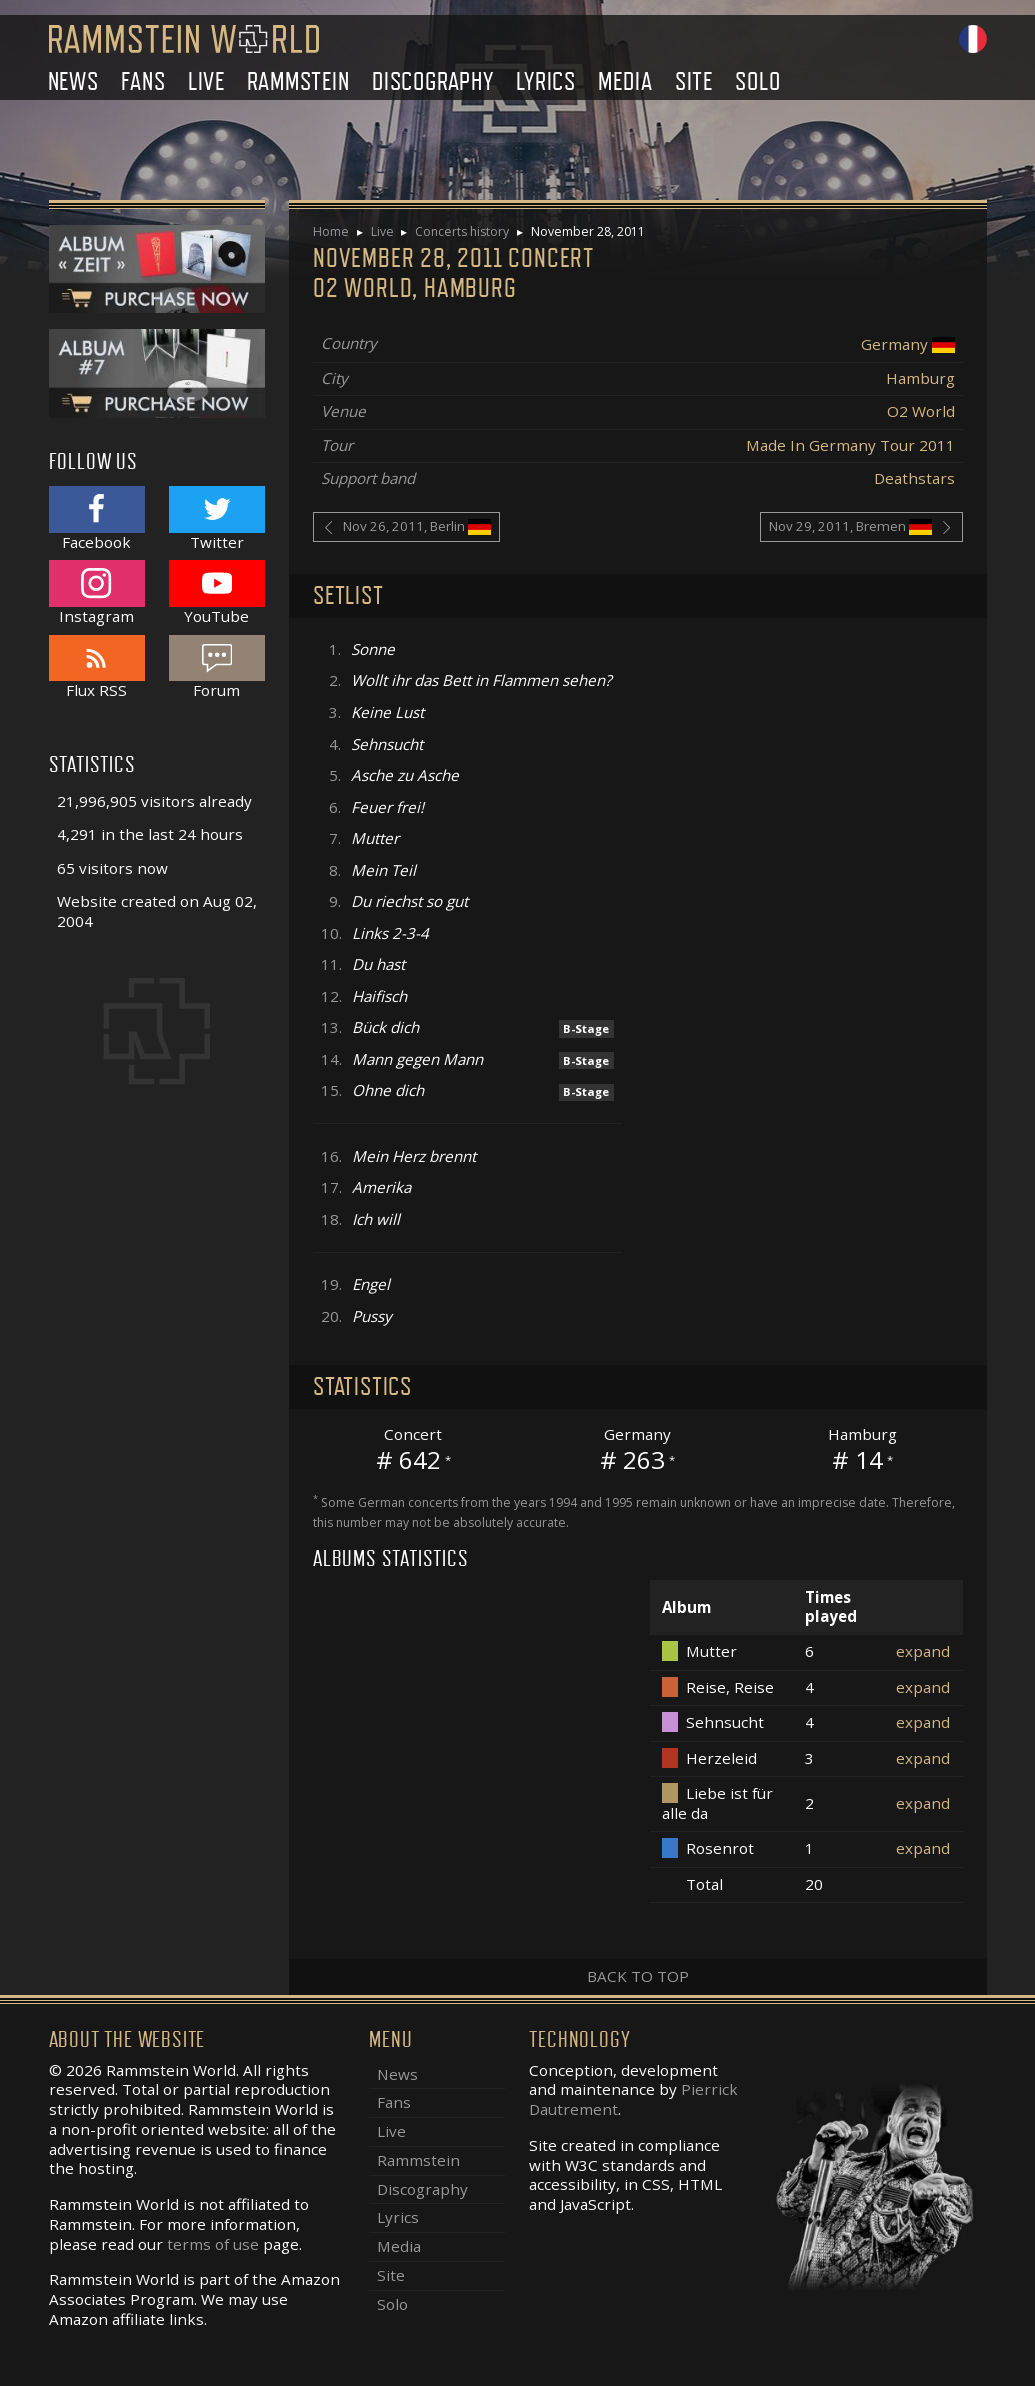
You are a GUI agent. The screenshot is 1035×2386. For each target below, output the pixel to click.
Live (206, 81)
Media (625, 81)
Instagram (97, 592)
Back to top (638, 1976)
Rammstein (298, 81)
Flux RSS (97, 667)
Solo (757, 81)
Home (331, 231)
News (73, 81)
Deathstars (914, 478)
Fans (143, 81)
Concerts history (462, 231)
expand (923, 1651)
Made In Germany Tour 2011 (850, 445)
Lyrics (546, 81)
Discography (433, 81)
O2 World (921, 411)
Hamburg (920, 378)
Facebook (97, 518)
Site (694, 81)
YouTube (217, 592)
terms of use (213, 2244)
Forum (217, 667)
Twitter (217, 518)
